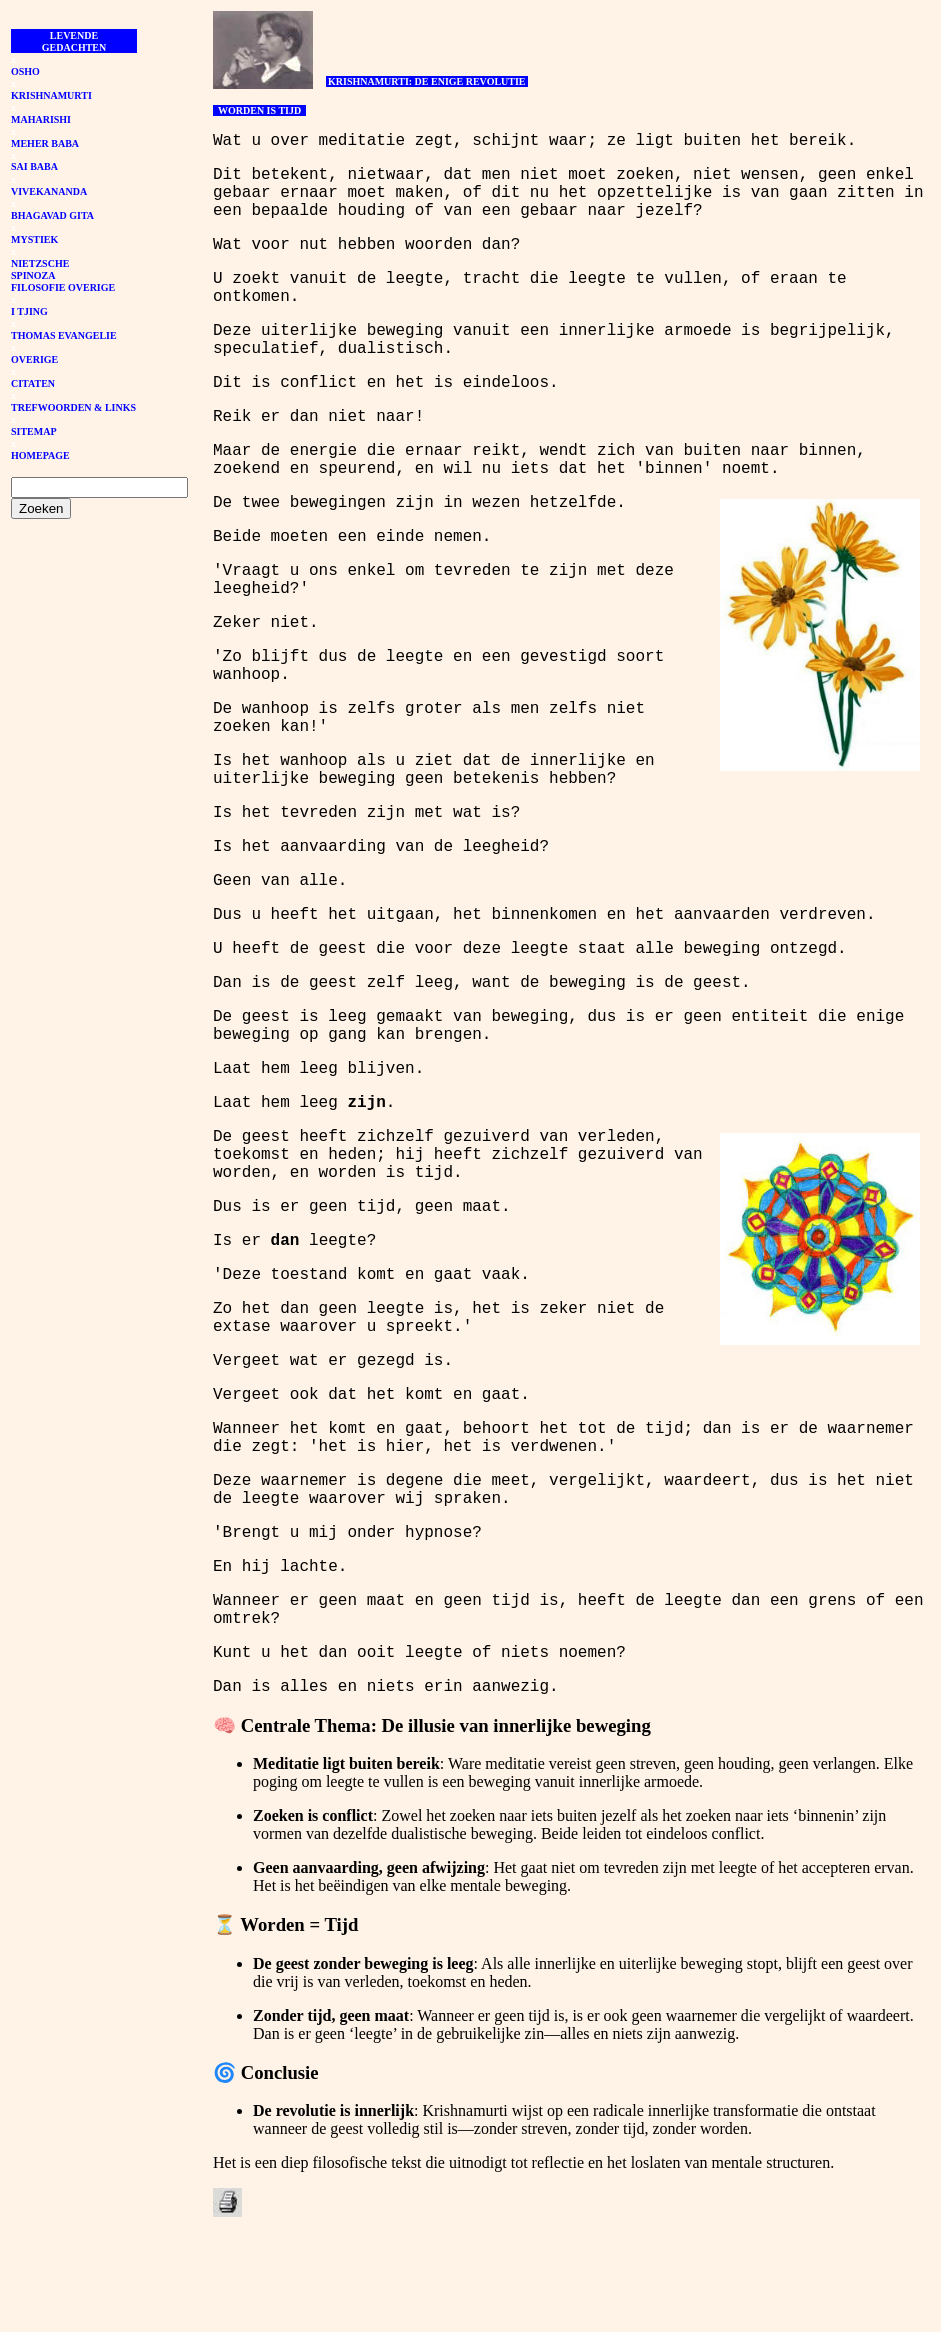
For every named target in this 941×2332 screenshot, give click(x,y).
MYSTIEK (34, 239)
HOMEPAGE (40, 455)
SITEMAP (34, 431)
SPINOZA (33, 275)
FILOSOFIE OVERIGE (63, 287)
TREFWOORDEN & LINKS (73, 407)
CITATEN (33, 383)
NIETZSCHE (40, 263)
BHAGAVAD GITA (52, 215)
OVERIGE (34, 359)
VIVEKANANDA (49, 191)
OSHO (25, 71)
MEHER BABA (45, 143)
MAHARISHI (41, 119)
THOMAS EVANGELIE (64, 335)
